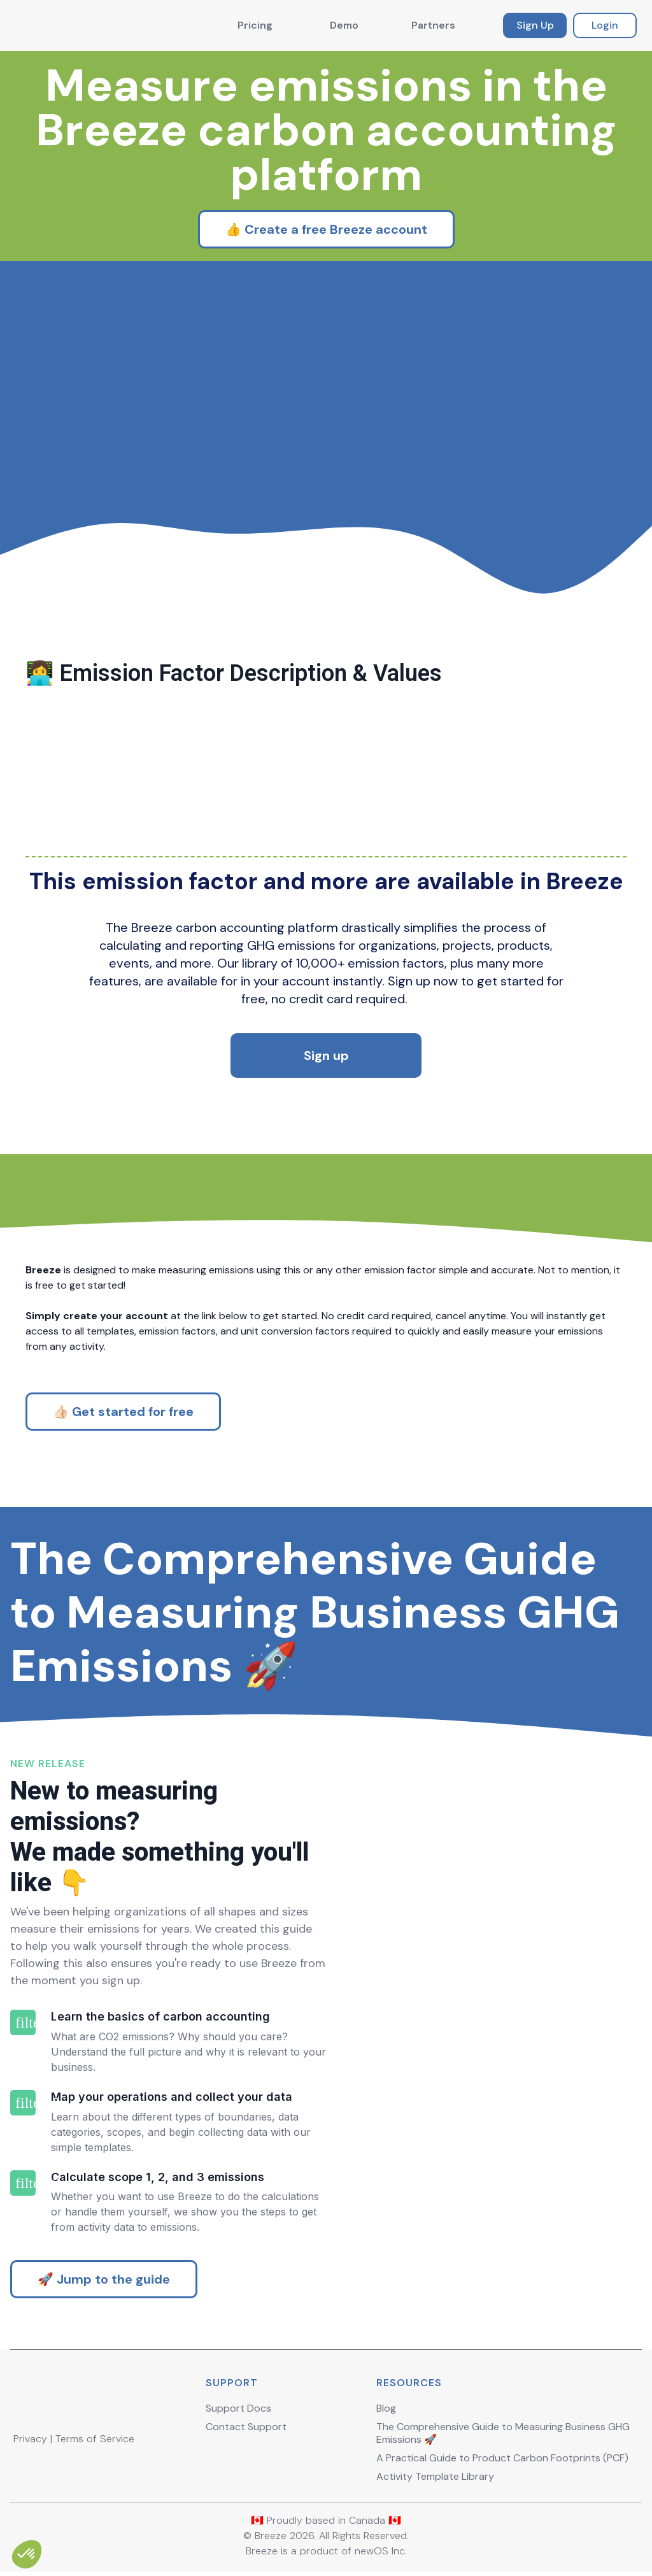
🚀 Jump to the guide (104, 2279)
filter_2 (23, 2102)
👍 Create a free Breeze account (326, 229)
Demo (344, 25)
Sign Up (535, 25)
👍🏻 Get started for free (123, 1411)
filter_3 (23, 2183)
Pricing (255, 25)
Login (605, 25)
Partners (433, 25)
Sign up (326, 1055)
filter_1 (23, 2022)
